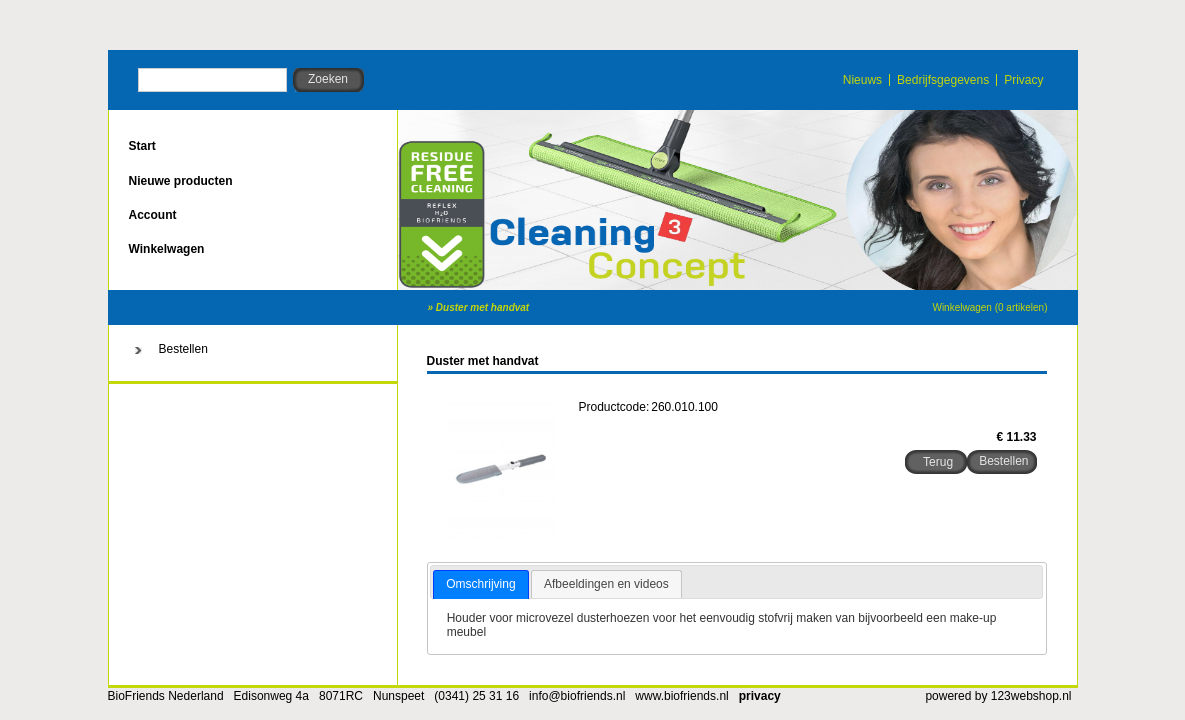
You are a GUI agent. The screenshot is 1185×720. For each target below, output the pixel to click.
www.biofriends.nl (681, 696)
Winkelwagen (167, 249)
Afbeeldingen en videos (606, 584)
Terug (938, 462)
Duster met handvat (482, 307)
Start (142, 146)
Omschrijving (480, 584)
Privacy (1023, 80)
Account (153, 215)
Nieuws (862, 80)
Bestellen (183, 349)
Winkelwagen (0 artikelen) (989, 307)
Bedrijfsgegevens (943, 80)
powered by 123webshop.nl (998, 696)
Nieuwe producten (181, 181)
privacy (760, 696)
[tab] (480, 585)
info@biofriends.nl (577, 696)
